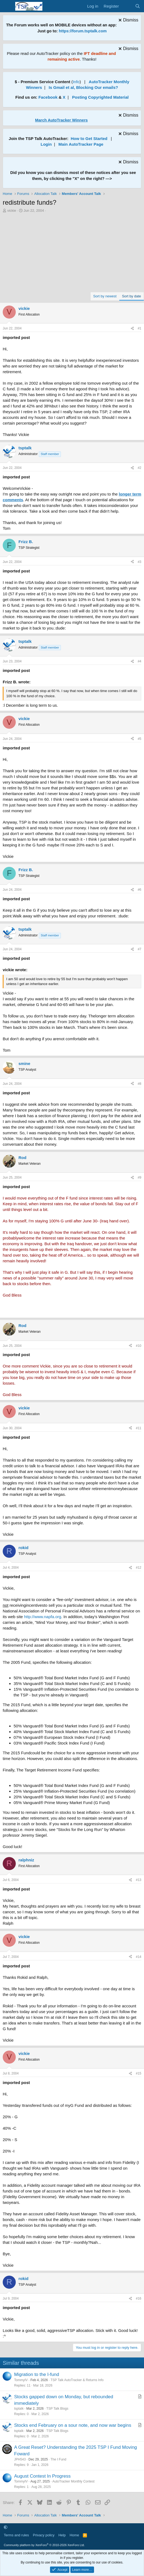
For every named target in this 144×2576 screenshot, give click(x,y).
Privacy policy (43, 2535)
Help (62, 2535)
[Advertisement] (72, 254)
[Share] (132, 328)
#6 (139, 890)
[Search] (137, 6)
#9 (139, 1177)
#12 (138, 1567)
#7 (139, 949)
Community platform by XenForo (44, 2545)
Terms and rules (16, 2535)
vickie (11, 210)
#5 (139, 739)
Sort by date (131, 296)
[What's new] (126, 6)
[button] (5, 2527)
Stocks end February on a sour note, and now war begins (72, 2425)
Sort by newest (105, 296)
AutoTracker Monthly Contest (73, 2481)
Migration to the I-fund (36, 2374)
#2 (139, 468)
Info (76, 81)
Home (74, 2535)
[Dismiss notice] (127, 21)
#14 (138, 1957)
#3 (139, 562)
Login (46, 144)
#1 (139, 328)
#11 (138, 1428)
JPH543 (20, 2459)
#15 (138, 2073)
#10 (138, 1346)
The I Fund (58, 2459)
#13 (138, 1880)
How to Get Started (89, 138)
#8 (139, 1084)
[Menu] (7, 6)
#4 (139, 661)
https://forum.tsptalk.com (83, 31)
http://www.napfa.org (42, 1616)
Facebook (47, 97)
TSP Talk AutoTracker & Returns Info (77, 2380)
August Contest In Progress (42, 2476)
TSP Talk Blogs (57, 2408)
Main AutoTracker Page (80, 144)
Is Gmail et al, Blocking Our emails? (83, 87)
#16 (138, 2298)
